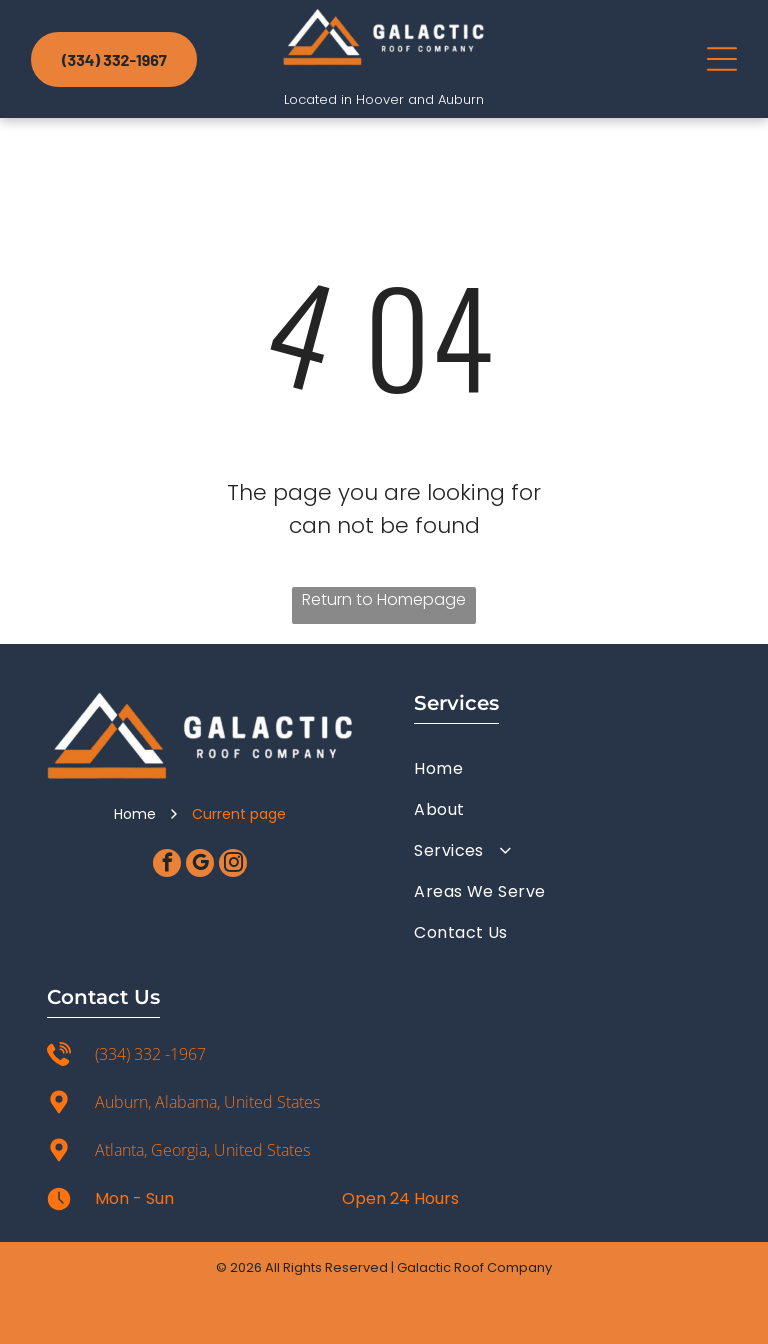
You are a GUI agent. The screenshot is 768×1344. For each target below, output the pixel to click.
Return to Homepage (384, 599)
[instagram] (233, 865)
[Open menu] (722, 59)
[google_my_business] (200, 865)
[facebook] (167, 865)
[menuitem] (567, 768)
